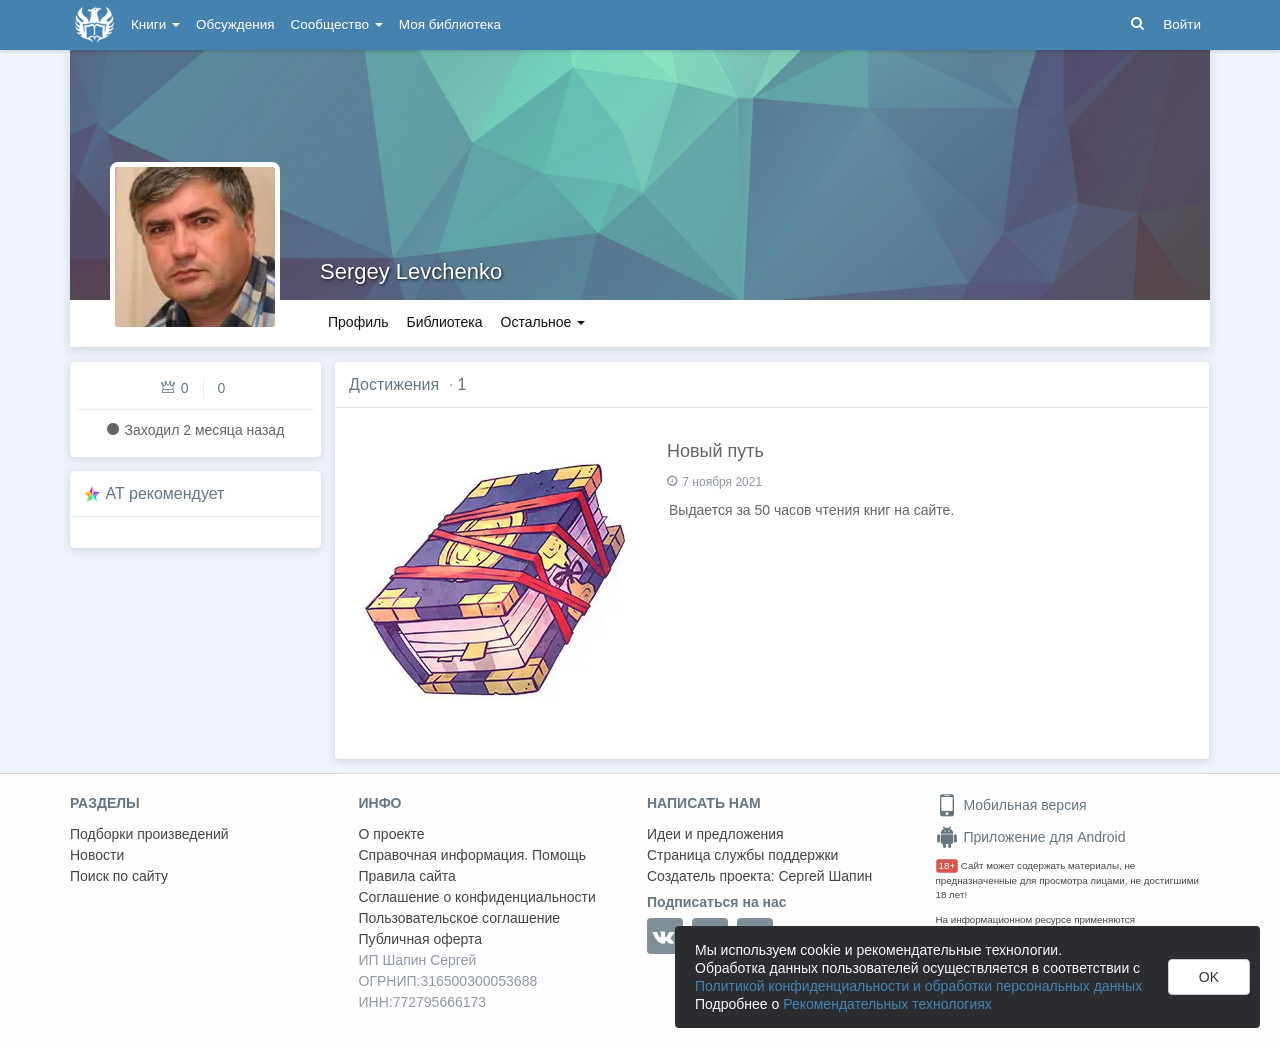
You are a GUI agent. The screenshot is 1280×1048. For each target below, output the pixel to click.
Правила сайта (407, 876)
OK (1209, 977)
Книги (155, 24)
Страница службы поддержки (742, 855)
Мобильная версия (1011, 805)
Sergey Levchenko (411, 271)
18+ (947, 865)
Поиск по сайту (119, 876)
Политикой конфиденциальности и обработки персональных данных (918, 986)
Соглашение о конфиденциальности (477, 897)
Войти (1182, 24)
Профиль (358, 322)
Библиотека (444, 322)
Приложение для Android (1031, 837)
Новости (97, 855)
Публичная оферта (421, 939)
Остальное (543, 322)
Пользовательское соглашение (460, 918)
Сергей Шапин (825, 876)
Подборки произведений (149, 834)
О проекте (392, 834)
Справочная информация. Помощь (473, 855)
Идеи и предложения (715, 834)
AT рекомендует (165, 493)
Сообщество (337, 24)
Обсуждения (235, 24)
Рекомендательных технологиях (887, 1004)
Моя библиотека (450, 24)
